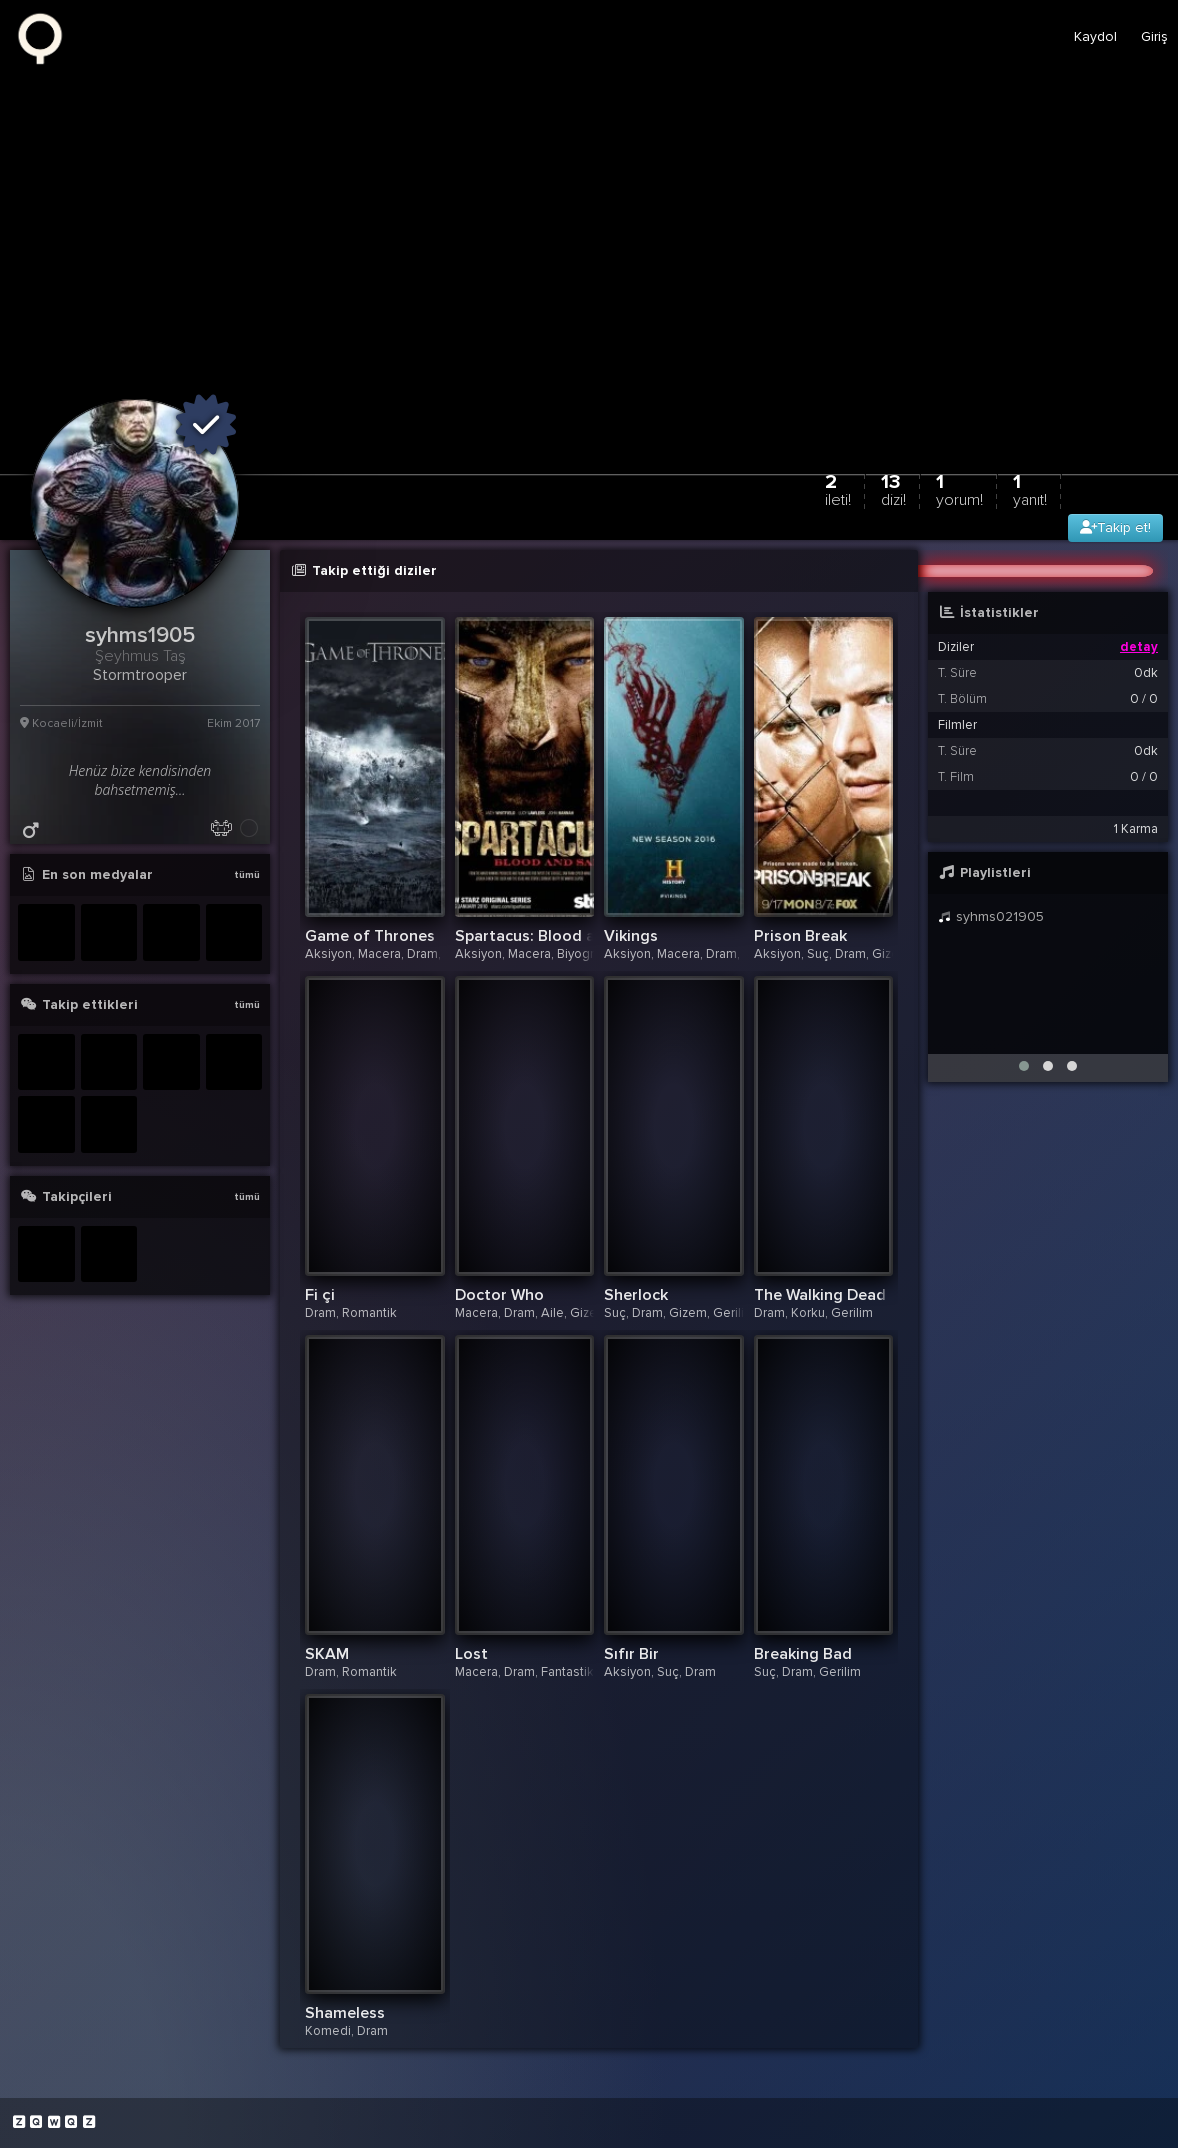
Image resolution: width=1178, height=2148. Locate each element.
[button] (1024, 1066)
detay (1139, 647)
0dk (1146, 673)
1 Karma (1136, 829)
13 (893, 489)
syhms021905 (991, 916)
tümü (247, 875)
